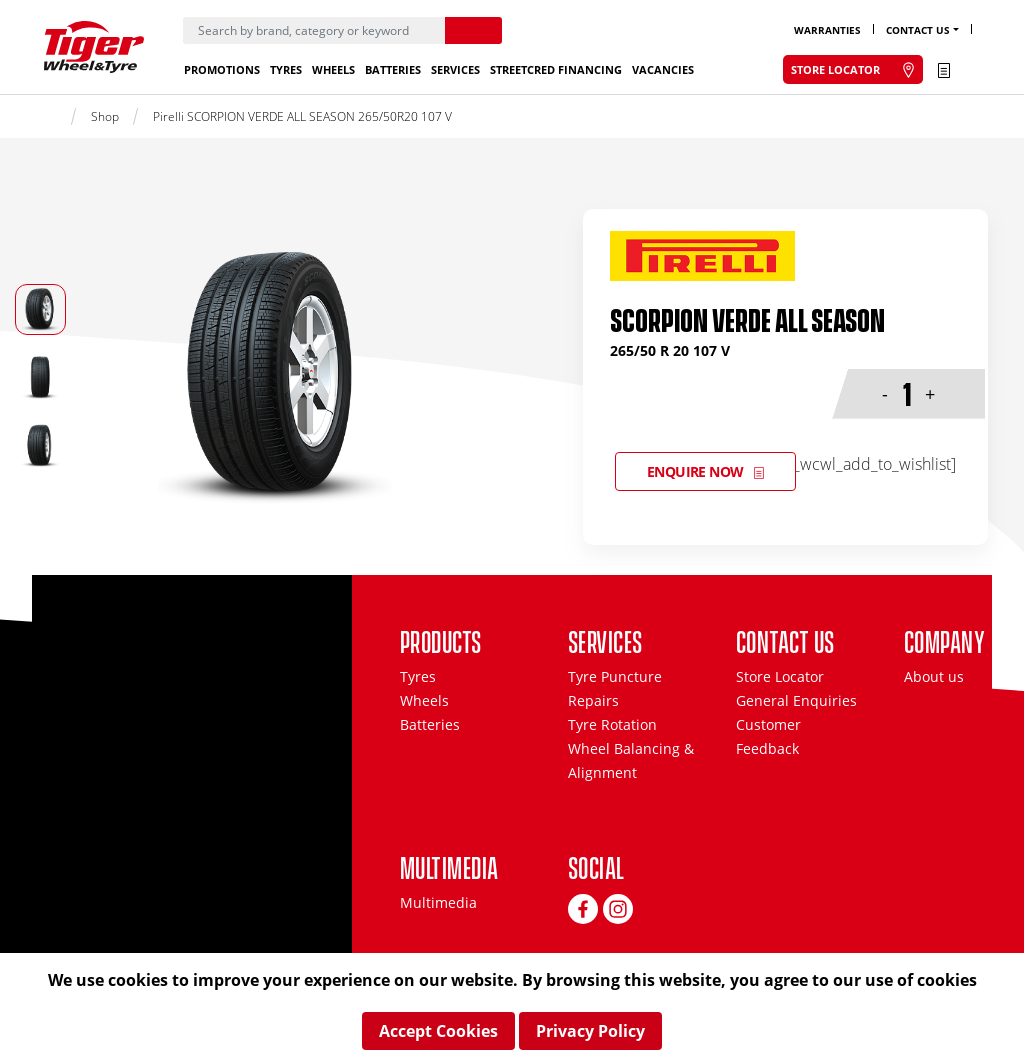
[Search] (314, 30)
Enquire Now (695, 471)
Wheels (333, 69)
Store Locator (780, 676)
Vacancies (663, 69)
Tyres (286, 69)
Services (455, 69)
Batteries (393, 69)
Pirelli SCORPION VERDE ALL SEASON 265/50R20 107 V (302, 116)
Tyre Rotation (612, 724)
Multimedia (438, 902)
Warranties (827, 30)
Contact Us (918, 30)
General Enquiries (796, 700)
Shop (105, 116)
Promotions (222, 69)
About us (934, 676)
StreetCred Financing (556, 69)
